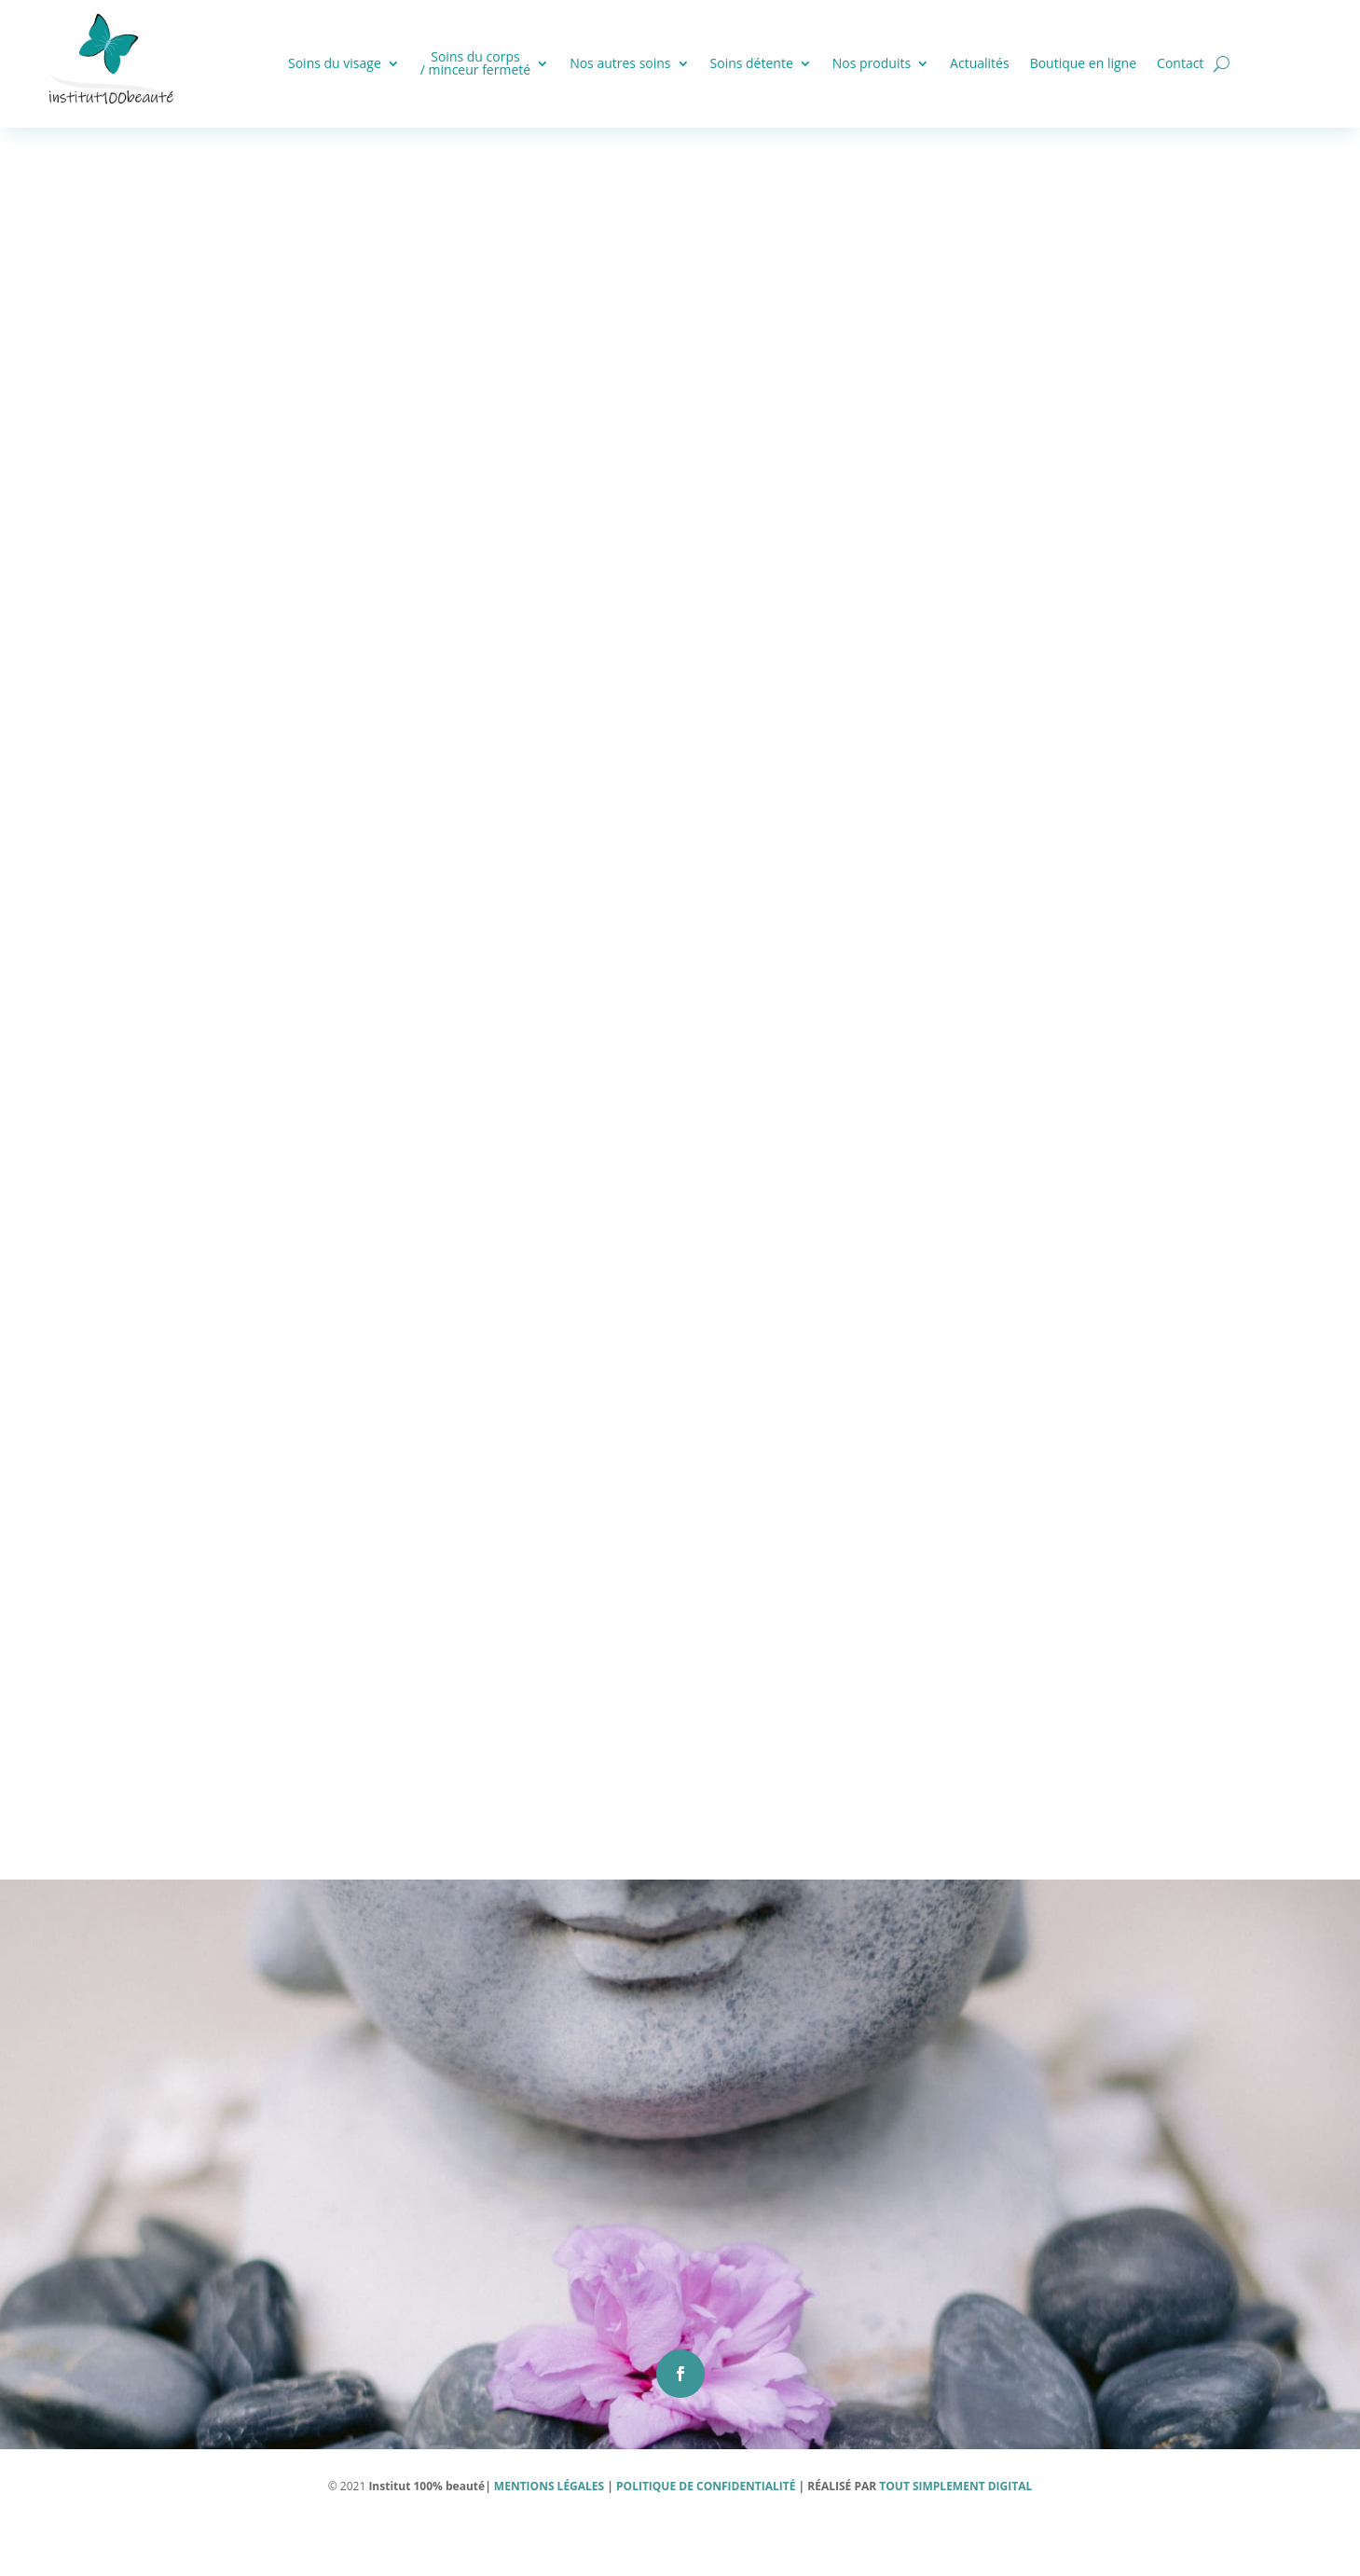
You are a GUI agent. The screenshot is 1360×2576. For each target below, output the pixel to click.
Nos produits (871, 63)
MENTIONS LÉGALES (547, 2538)
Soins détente (751, 63)
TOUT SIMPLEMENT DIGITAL (954, 2538)
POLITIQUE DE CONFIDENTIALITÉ (705, 2538)
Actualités (980, 63)
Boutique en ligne (1083, 63)
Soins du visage (334, 63)
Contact (1180, 63)
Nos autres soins (620, 63)
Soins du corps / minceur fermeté (475, 63)
